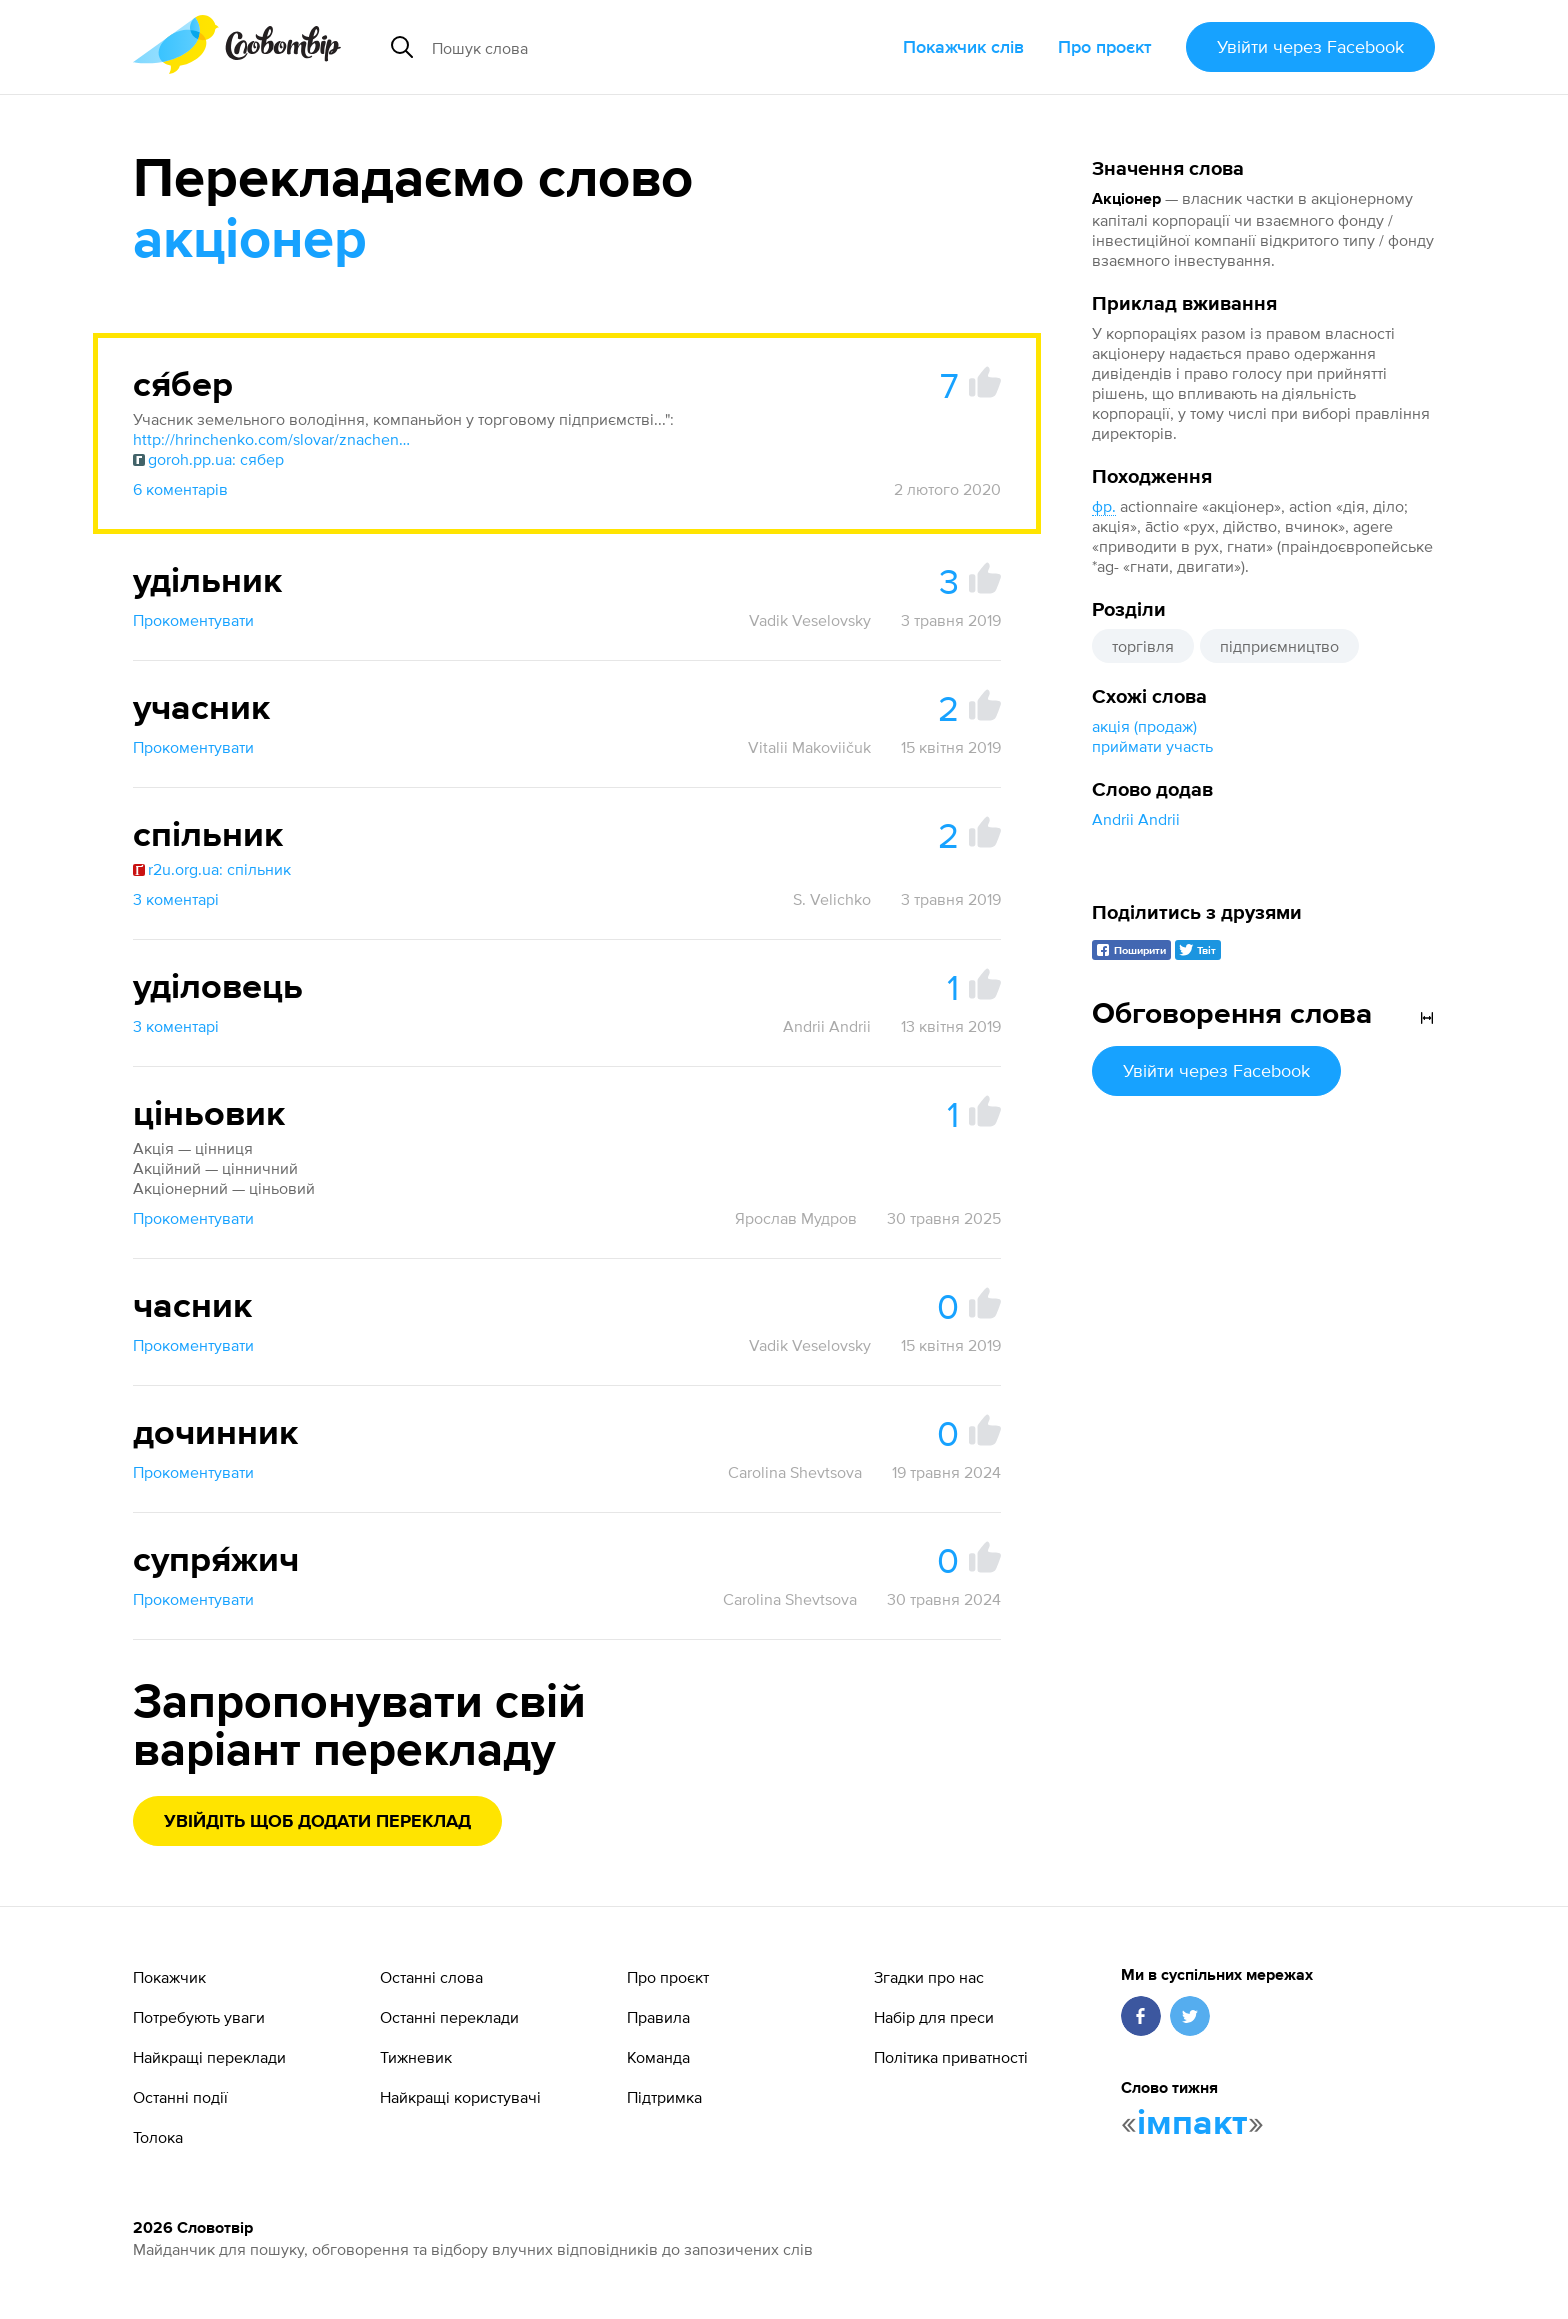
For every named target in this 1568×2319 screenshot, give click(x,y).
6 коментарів (180, 489)
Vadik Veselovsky (810, 620)
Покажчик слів (963, 46)
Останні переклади (449, 2017)
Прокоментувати (193, 620)
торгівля (1143, 646)
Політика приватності (951, 2057)
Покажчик (169, 1977)
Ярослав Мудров (796, 1218)
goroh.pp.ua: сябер (208, 459)
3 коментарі (176, 899)
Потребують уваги (199, 2017)
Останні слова (431, 1977)
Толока (158, 2137)
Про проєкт (1105, 46)
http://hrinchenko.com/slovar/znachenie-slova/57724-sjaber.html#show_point (273, 439)
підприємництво (1279, 646)
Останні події (180, 2097)
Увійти (1310, 46)
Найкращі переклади (209, 2057)
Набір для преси (934, 2017)
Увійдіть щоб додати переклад (317, 1822)
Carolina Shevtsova (795, 1472)
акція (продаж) (1144, 726)
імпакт (1192, 2124)
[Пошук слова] (610, 47)
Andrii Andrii (1136, 819)
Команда (658, 2057)
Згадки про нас (929, 1977)
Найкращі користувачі (460, 2097)
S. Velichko (832, 899)
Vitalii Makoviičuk (809, 747)
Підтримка (664, 2097)
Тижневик (416, 2057)
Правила (658, 2017)
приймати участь (1152, 746)
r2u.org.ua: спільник (212, 869)
